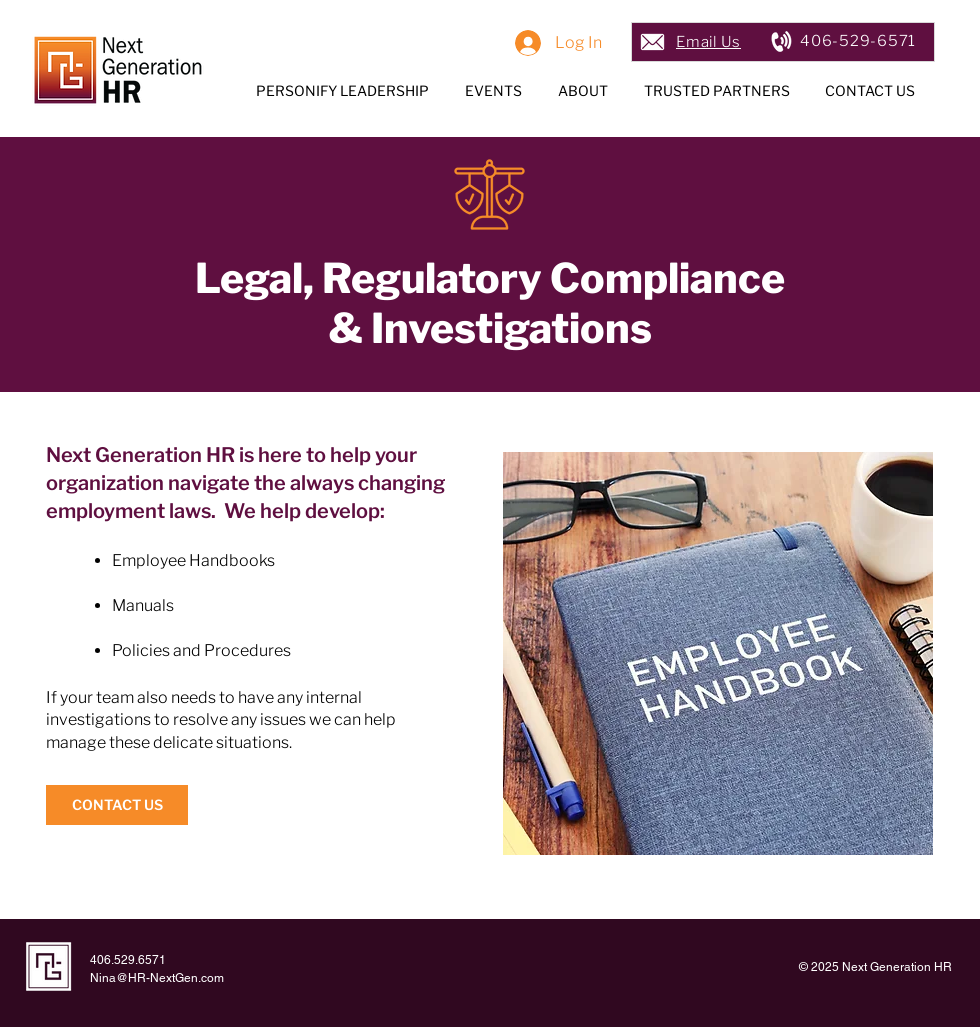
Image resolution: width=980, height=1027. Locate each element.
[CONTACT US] (117, 805)
